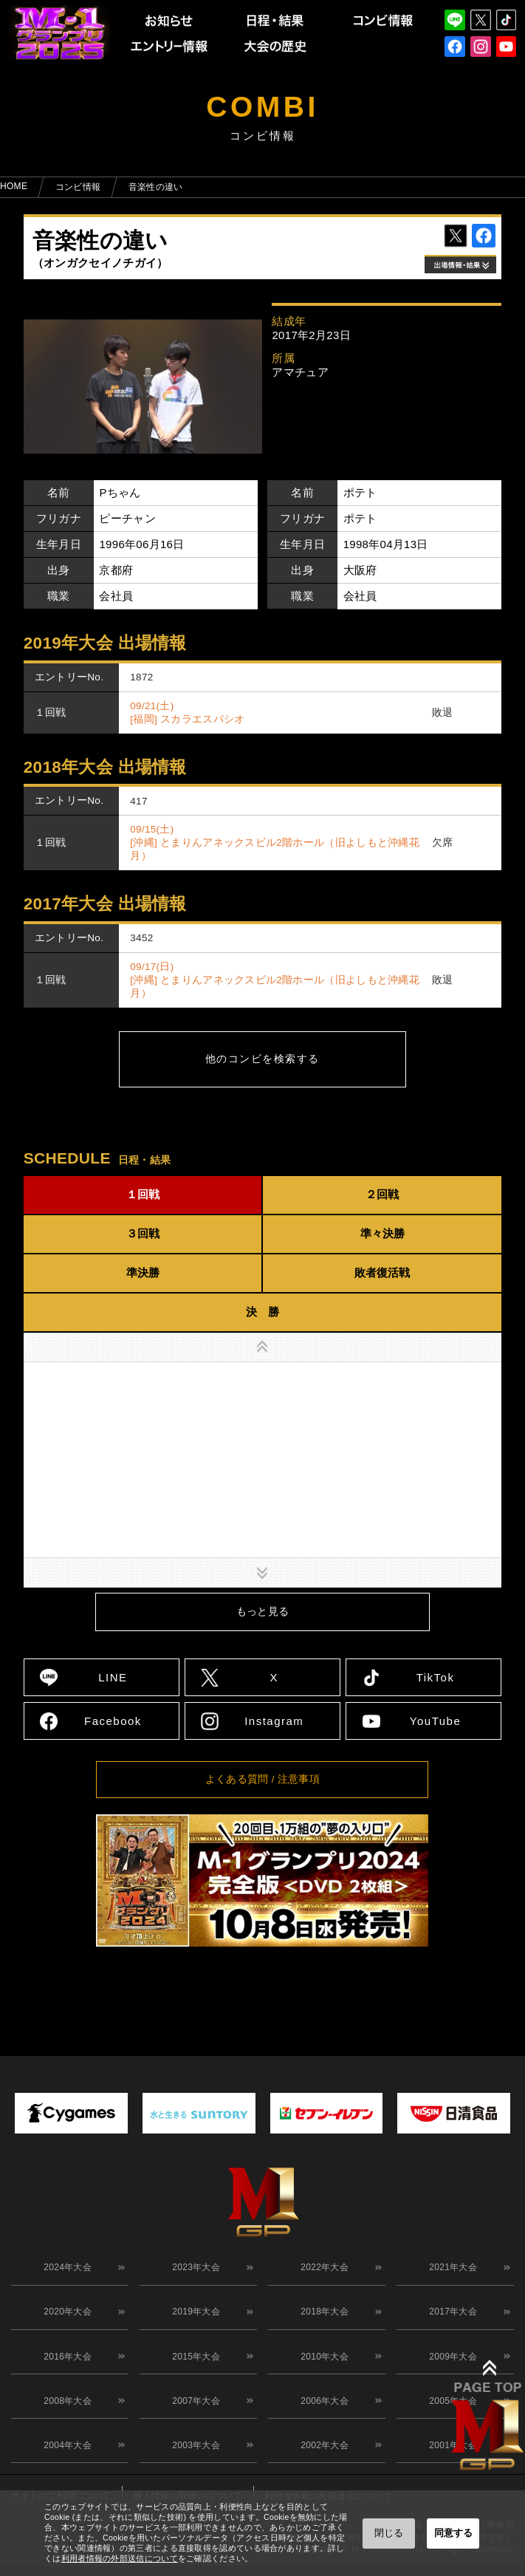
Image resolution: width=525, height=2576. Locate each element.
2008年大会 (65, 2416)
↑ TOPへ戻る (493, 1996)
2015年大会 (193, 2368)
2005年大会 (450, 2416)
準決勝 (142, 1272)
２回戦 (382, 1194)
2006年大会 (322, 2416)
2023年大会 (193, 2270)
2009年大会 (450, 2368)
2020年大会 (65, 2319)
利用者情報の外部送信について (119, 2558)
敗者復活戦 (382, 1272)
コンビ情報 (78, 187)
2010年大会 (322, 2368)
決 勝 (262, 1311)
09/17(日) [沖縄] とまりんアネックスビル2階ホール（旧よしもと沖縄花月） (274, 980)
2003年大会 (193, 2465)
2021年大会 (450, 2270)
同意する (453, 2532)
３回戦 (142, 1233)
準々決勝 (382, 1233)
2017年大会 (450, 2319)
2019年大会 (193, 2319)
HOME (13, 186)
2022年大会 (322, 2270)
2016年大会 (65, 2368)
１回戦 (142, 1194)
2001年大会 (450, 2465)
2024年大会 (65, 2270)
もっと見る (262, 1611)
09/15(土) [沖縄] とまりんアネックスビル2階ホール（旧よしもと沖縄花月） (274, 842)
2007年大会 (193, 2416)
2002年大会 (322, 2465)
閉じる (388, 2532)
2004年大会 (65, 2465)
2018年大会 (322, 2319)
